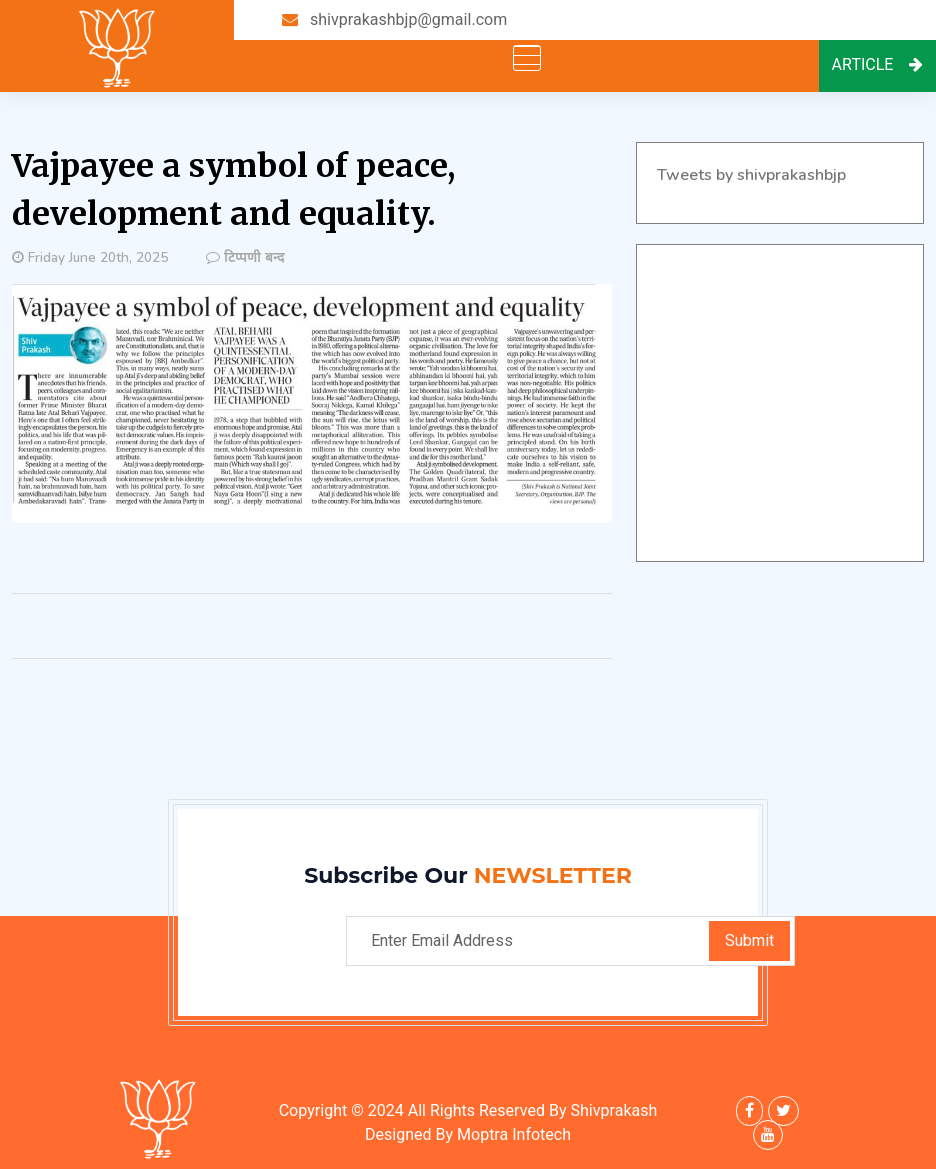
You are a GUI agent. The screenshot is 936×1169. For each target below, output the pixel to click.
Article (878, 65)
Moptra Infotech (514, 1135)
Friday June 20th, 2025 (98, 257)
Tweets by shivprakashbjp (751, 175)
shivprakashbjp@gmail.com (408, 20)
